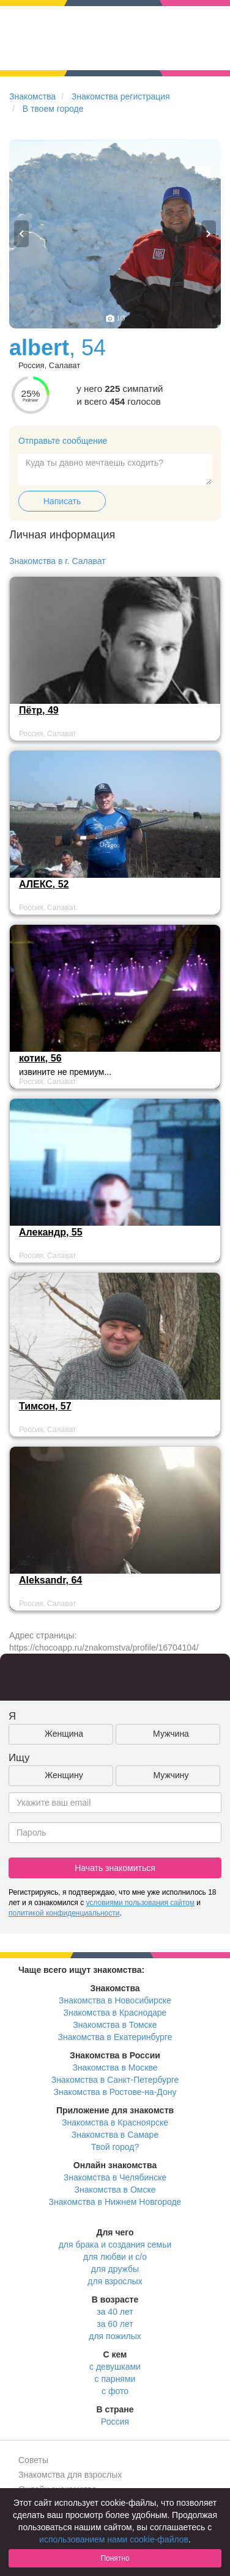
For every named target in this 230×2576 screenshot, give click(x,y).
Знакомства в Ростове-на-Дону (115, 2092)
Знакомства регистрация (121, 96)
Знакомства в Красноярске (115, 2122)
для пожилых (115, 2336)
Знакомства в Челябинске (115, 2177)
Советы (33, 2460)
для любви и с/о (115, 2257)
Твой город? (115, 2147)
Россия (115, 2421)
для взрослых (114, 2281)
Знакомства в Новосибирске (115, 2000)
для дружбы (115, 2269)
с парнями (115, 2379)
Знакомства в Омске (115, 2189)
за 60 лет (115, 2324)
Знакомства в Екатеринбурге (115, 2037)
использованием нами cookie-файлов (113, 2539)
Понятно (114, 2558)
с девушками (115, 2367)
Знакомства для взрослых (70, 2475)
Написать (62, 501)
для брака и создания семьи (115, 2244)
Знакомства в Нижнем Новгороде (115, 2202)
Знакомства (32, 96)
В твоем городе (53, 109)
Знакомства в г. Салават (57, 561)
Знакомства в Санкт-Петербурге (115, 2080)
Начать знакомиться (115, 1868)
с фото (115, 2391)
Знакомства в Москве (114, 2067)
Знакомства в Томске (115, 2025)
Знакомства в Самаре (115, 2135)
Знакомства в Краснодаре (115, 2012)
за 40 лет (115, 2312)
